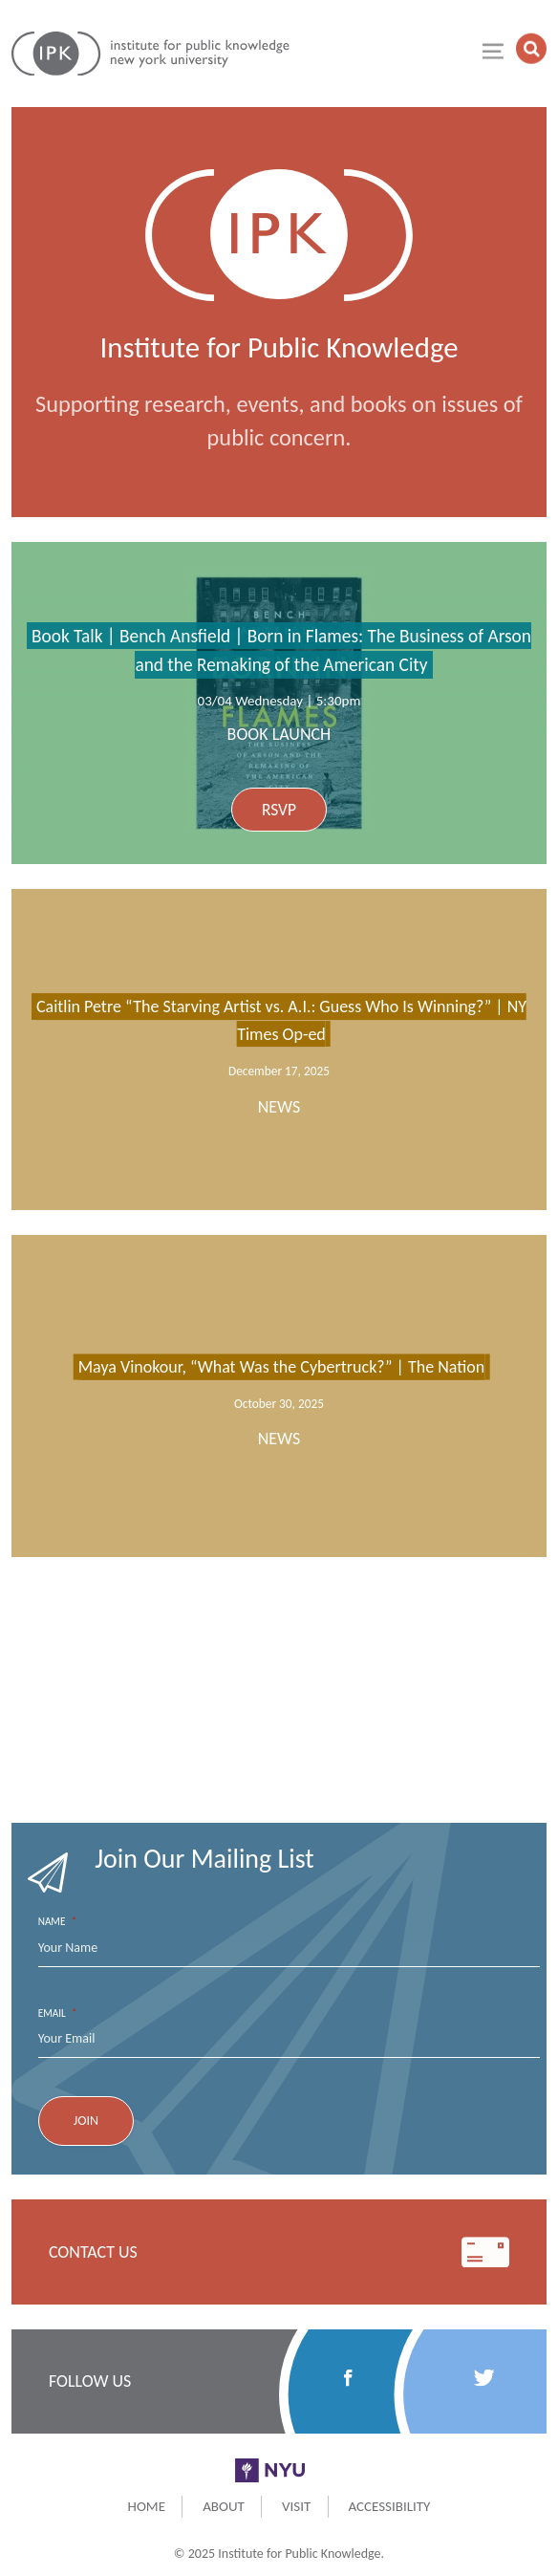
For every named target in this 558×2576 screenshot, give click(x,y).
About (224, 2506)
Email (57, 2013)
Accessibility (389, 2506)
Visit (296, 2506)
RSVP (279, 809)
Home (146, 2506)
